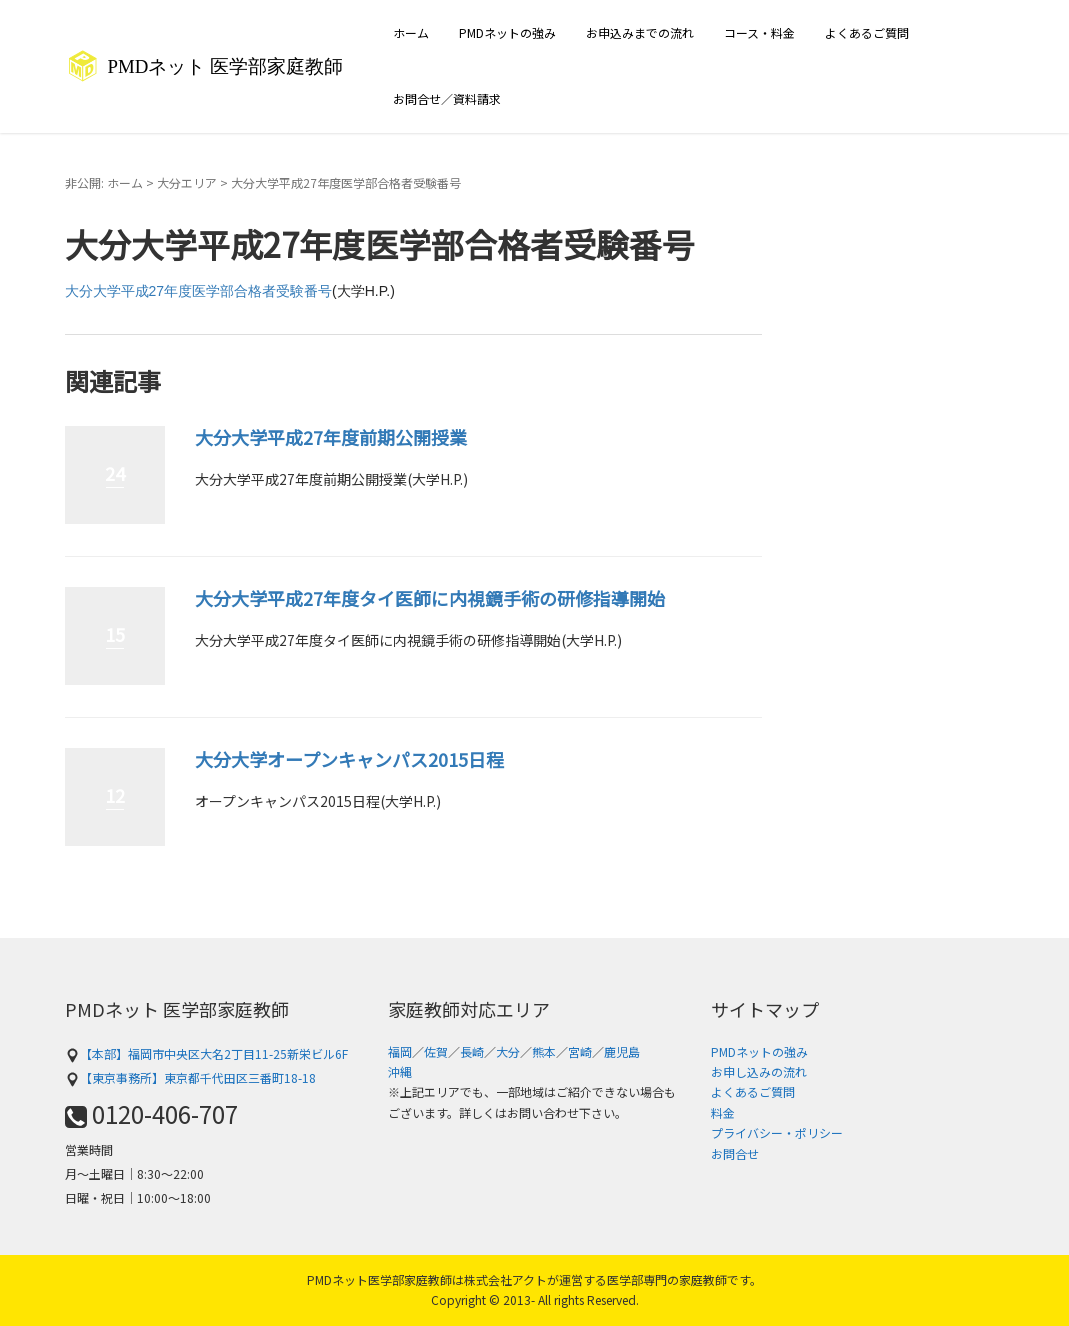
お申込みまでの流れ (640, 32)
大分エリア (187, 182)
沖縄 (400, 1071)
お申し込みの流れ (759, 1071)
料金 (723, 1112)
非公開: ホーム (104, 182)
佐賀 (436, 1051)
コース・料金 (759, 32)
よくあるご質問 (867, 32)
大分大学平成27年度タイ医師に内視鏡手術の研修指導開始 (430, 598)
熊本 (544, 1051)
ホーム (411, 32)
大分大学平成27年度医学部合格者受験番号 (199, 291)
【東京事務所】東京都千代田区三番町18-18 (190, 1077)
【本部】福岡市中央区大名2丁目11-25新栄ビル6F (206, 1053)
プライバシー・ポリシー (777, 1132)
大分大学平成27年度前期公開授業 (331, 437)
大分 (508, 1051)
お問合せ (735, 1153)
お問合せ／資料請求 (447, 98)
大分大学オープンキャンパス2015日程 (349, 759)
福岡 (400, 1051)
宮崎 (580, 1051)
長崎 (472, 1051)
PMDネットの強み (507, 32)
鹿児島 (622, 1051)
